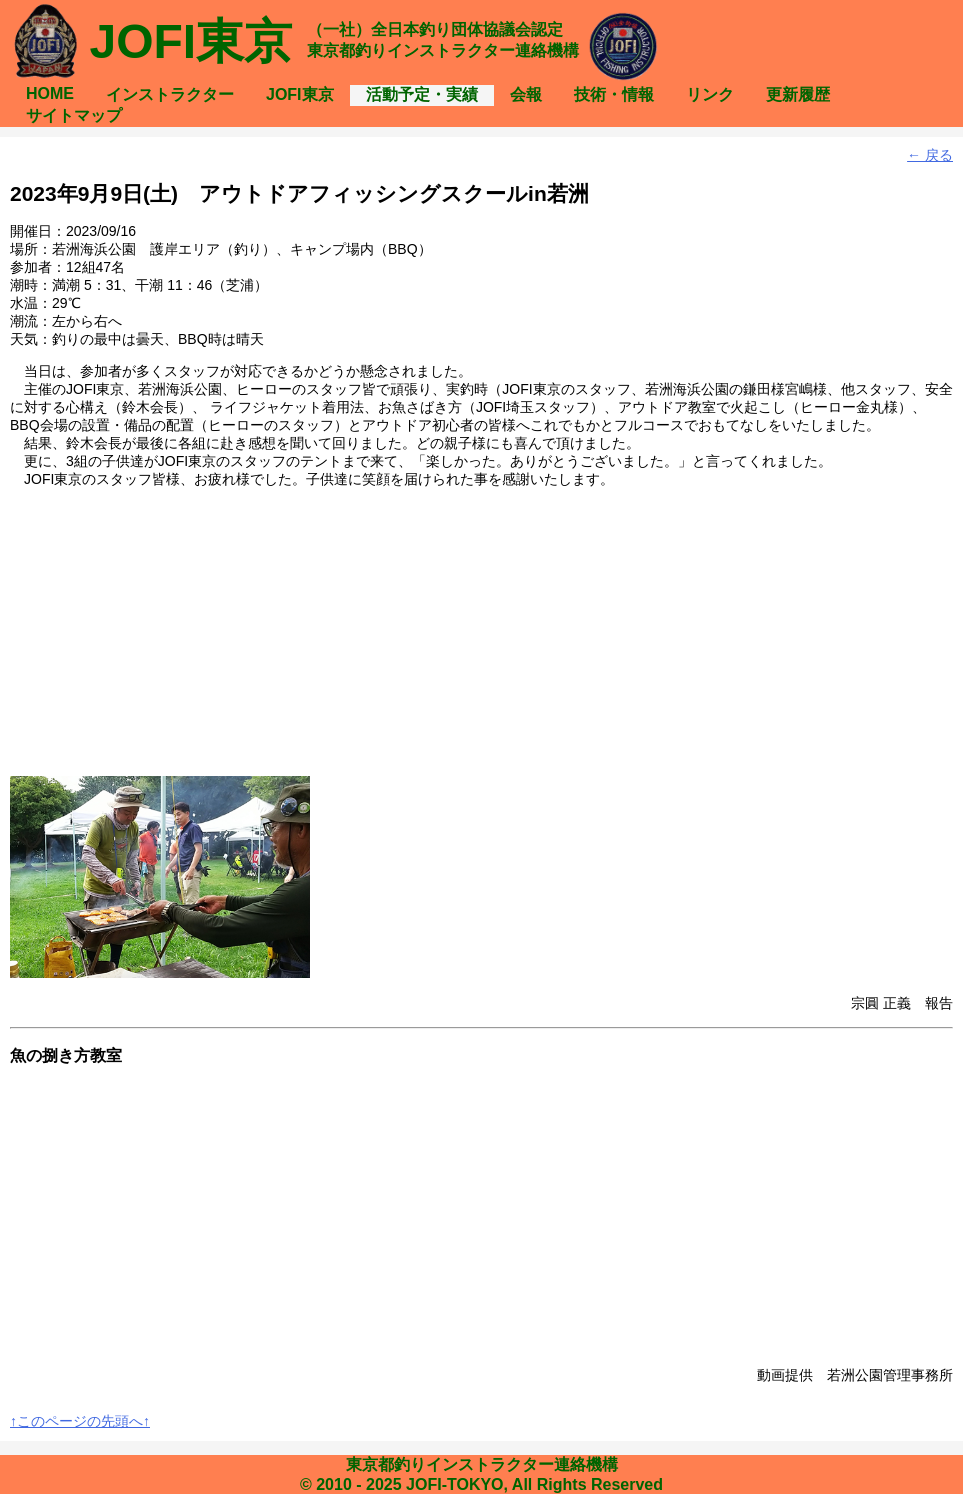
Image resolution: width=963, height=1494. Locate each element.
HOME (50, 93)
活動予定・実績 (422, 94)
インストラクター (170, 94)
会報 (526, 94)
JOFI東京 (300, 94)
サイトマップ (74, 115)
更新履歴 (798, 94)
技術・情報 (614, 94)
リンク (710, 94)
